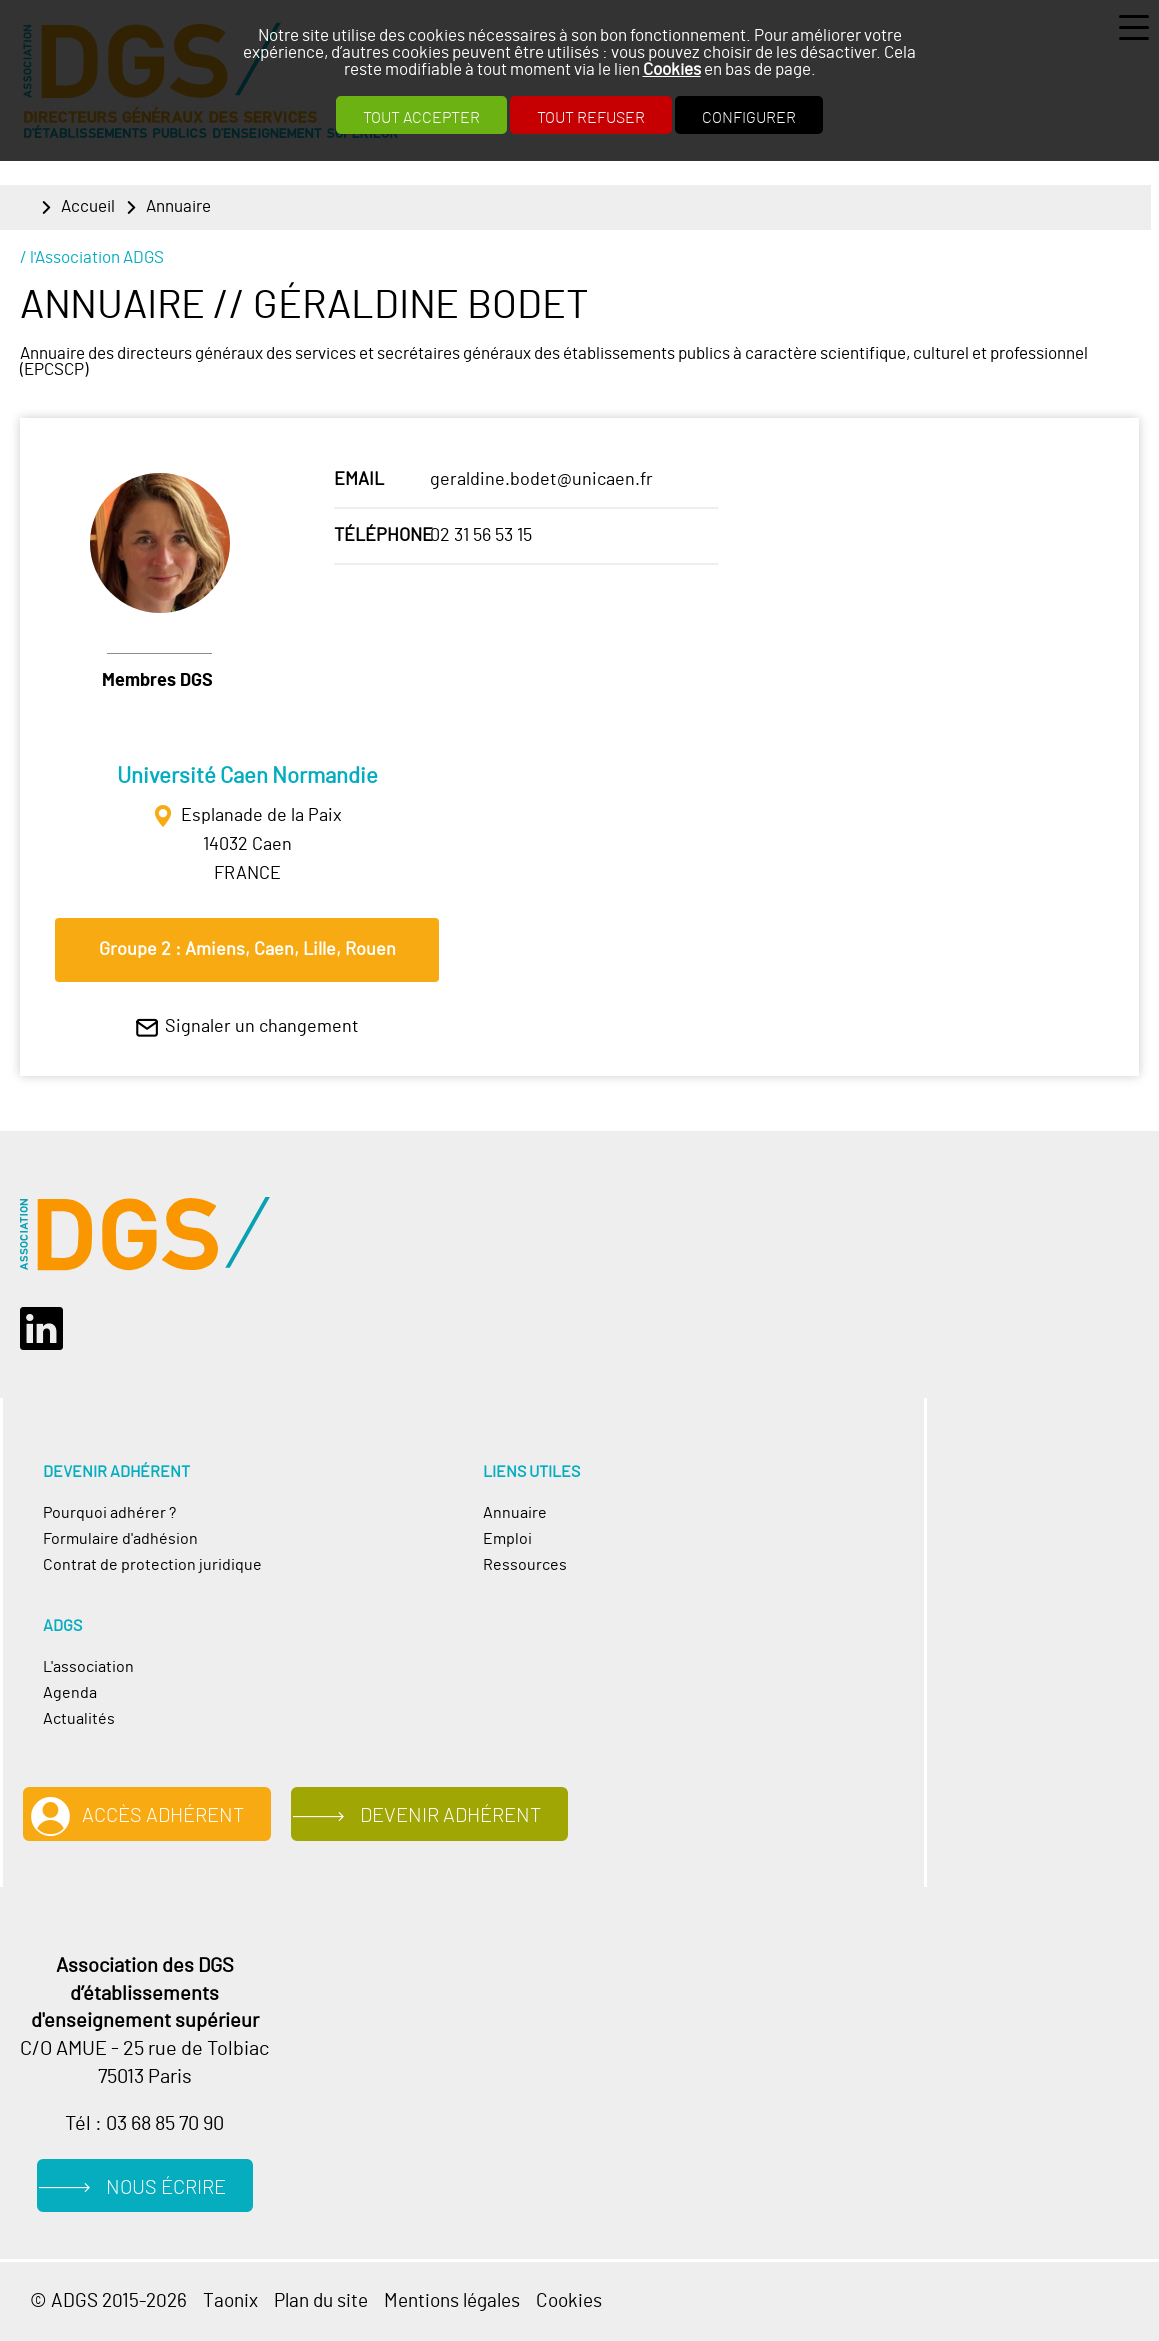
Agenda (70, 1693)
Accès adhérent (163, 1816)
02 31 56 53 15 (481, 535)
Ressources (525, 1565)
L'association (88, 1667)
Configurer (749, 118)
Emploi (507, 1539)
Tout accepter (421, 118)
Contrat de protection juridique (152, 1565)
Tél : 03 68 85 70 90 (144, 2124)
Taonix (230, 2301)
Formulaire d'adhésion (120, 1539)
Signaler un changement (262, 1026)
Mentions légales (452, 2301)
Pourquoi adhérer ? (109, 1513)
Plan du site (321, 2301)
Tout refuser (591, 118)
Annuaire (178, 207)
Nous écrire (166, 2188)
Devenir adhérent (450, 1816)
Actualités (79, 1719)
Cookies (672, 69)
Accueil (88, 207)
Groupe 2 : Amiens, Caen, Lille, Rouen (247, 949)
